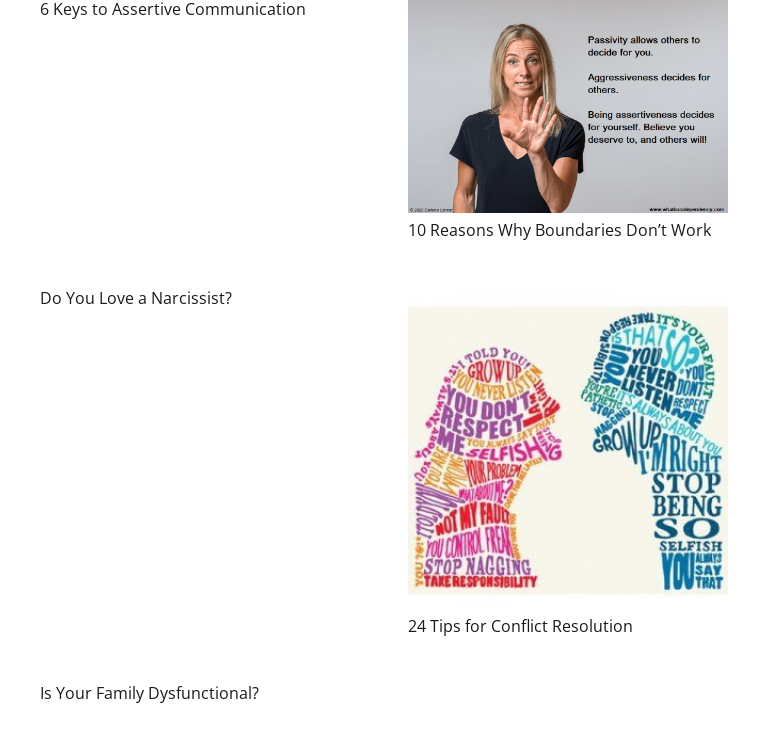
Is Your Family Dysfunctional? (149, 693)
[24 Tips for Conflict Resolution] (568, 449)
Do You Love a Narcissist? (136, 298)
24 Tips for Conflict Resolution (520, 626)
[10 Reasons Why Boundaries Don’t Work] (568, 106)
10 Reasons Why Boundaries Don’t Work (559, 230)
